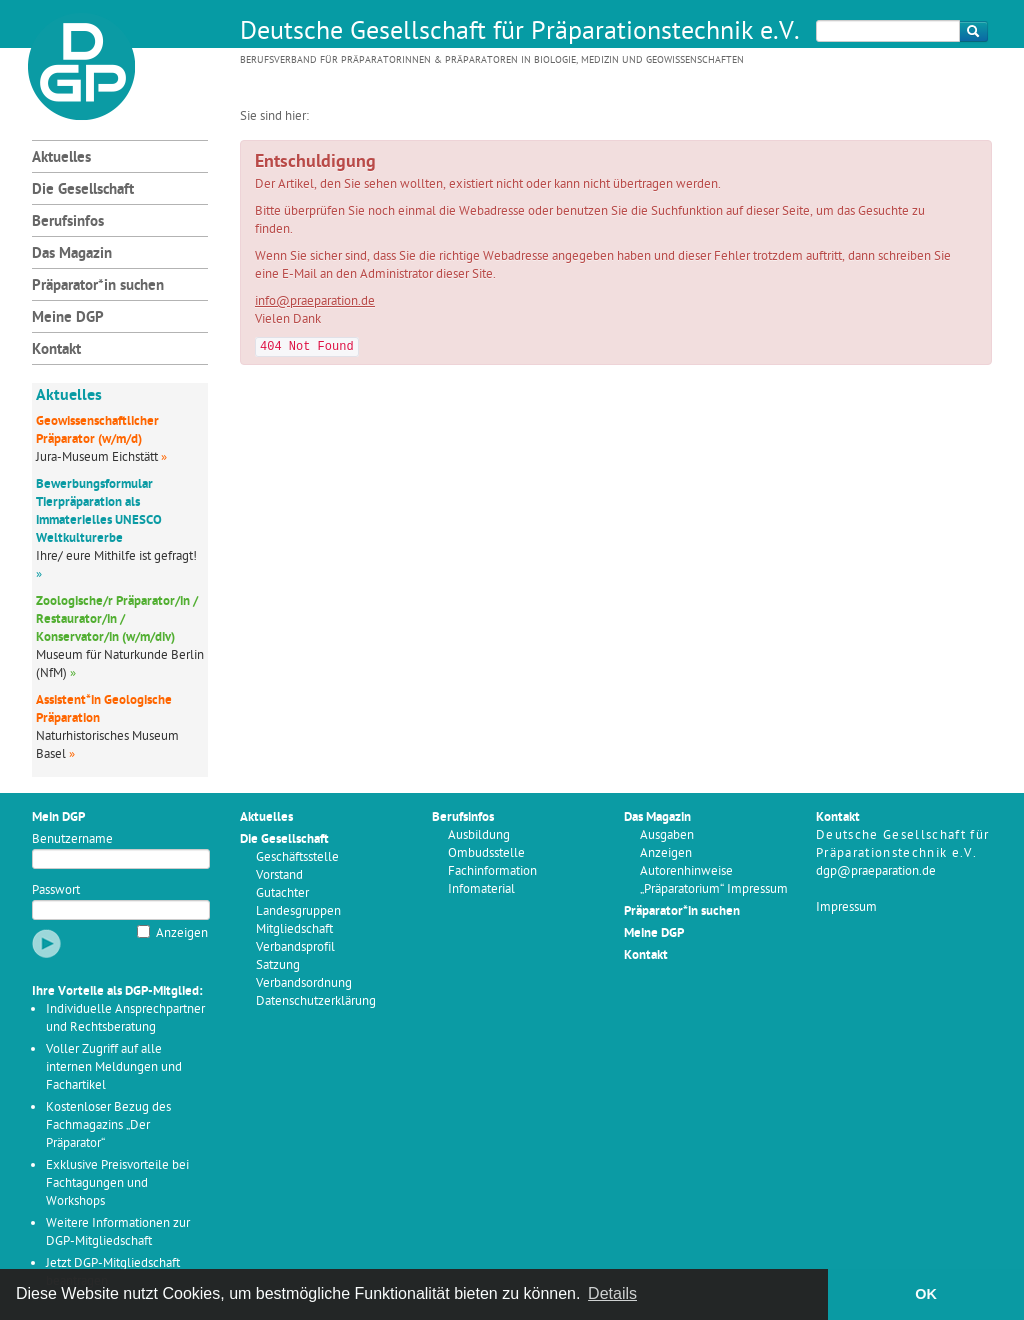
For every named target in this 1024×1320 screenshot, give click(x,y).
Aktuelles (61, 158)
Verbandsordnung (304, 983)
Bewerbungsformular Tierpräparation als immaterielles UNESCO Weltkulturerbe (99, 511)
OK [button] (926, 1294)
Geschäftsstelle (297, 857)
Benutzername (72, 839)
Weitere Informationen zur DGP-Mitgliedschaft (118, 1232)
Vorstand (279, 875)
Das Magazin (72, 254)
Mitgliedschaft (294, 929)
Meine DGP (68, 318)
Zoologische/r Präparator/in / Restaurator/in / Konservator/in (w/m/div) (117, 619)
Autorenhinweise (686, 871)
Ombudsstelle (486, 853)
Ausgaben (667, 835)
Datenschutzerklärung (316, 1001)
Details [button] (612, 1293)
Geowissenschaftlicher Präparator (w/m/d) (97, 430)
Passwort (56, 890)
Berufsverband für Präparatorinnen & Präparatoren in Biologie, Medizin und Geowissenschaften (492, 60)
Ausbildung (479, 835)
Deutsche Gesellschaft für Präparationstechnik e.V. (520, 33)
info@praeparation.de (315, 301)
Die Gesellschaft (83, 190)
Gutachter (282, 893)
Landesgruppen (298, 911)
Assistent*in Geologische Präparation (104, 709)
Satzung (278, 965)
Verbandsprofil (295, 947)
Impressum (846, 907)
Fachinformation (492, 871)
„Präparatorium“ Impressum (714, 889)
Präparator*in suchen (98, 286)
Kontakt (56, 350)
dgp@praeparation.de (876, 871)
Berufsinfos (68, 222)
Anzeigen (182, 933)
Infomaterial (481, 889)
